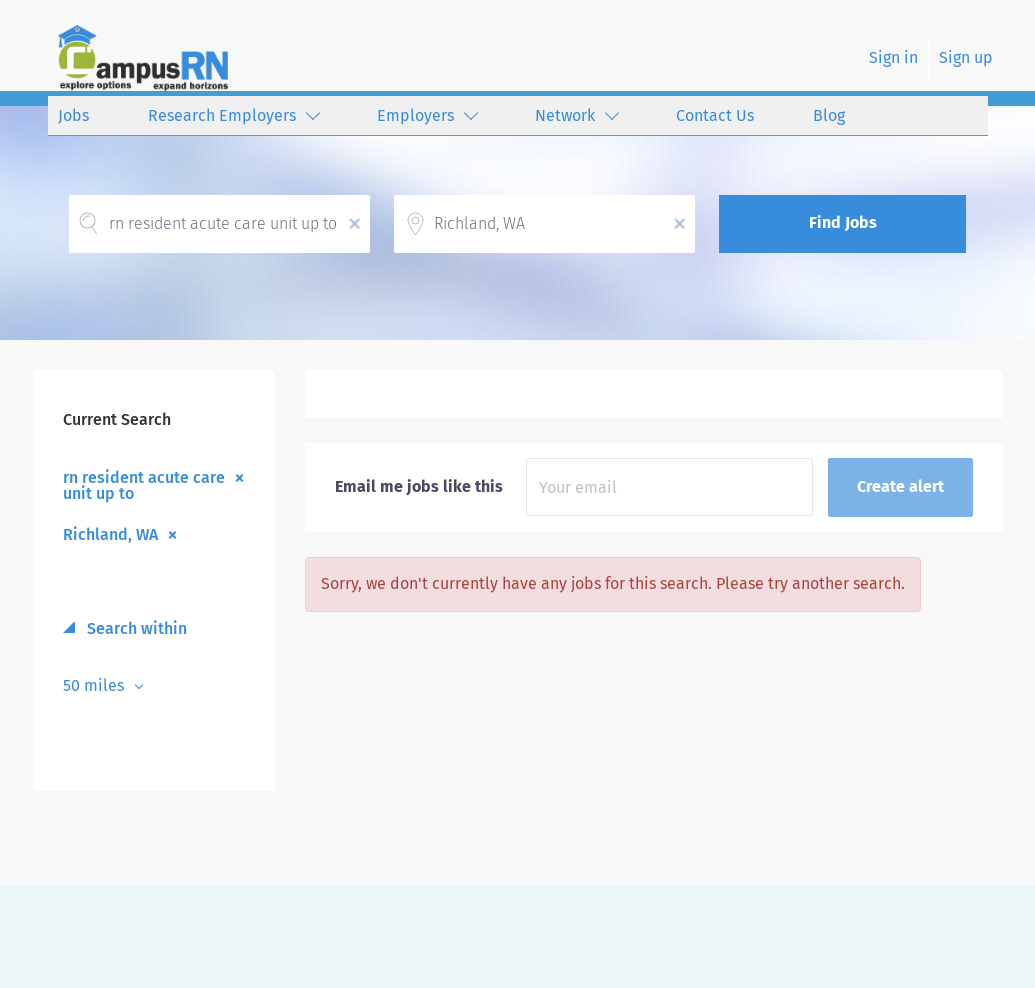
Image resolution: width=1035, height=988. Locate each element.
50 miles (95, 685)
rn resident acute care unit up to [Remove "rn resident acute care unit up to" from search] (144, 485)
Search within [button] (135, 628)
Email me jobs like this (419, 486)
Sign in (893, 57)
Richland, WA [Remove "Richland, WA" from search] (110, 534)
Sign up (966, 57)
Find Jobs (843, 222)
